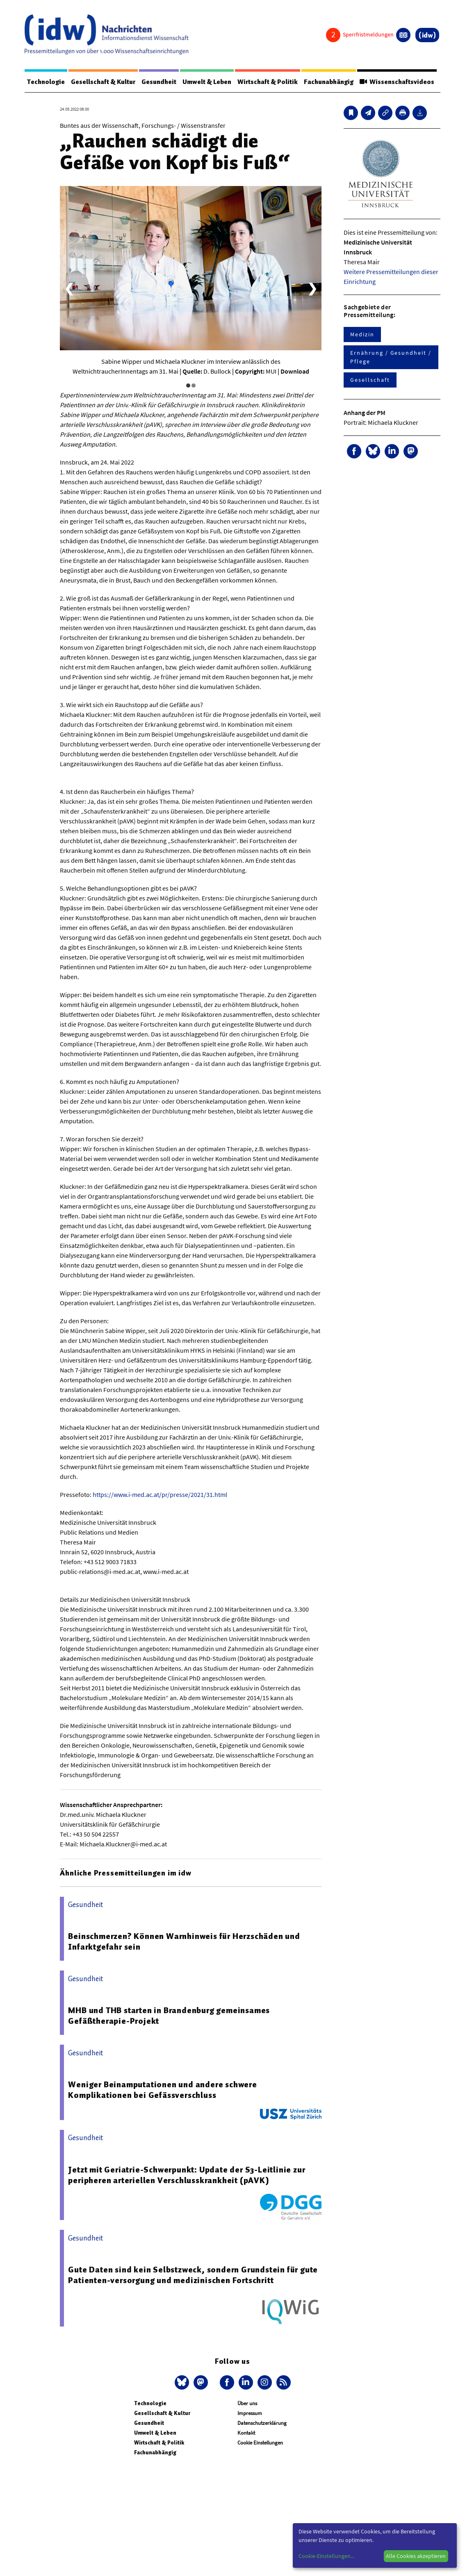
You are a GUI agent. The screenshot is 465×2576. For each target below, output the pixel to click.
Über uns (247, 2403)
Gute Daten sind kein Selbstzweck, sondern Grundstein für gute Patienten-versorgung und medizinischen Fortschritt (193, 2275)
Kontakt (246, 2433)
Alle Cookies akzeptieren (416, 2556)
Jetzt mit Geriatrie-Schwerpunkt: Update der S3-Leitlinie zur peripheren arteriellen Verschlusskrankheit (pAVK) (186, 2175)
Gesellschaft (370, 380)
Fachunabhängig (337, 82)
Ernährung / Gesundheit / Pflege (390, 357)
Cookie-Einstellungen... (326, 2556)
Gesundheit (162, 82)
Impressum (249, 2413)
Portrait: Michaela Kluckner (381, 423)
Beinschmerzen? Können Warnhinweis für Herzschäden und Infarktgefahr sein (184, 1941)
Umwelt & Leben (212, 82)
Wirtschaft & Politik (274, 82)
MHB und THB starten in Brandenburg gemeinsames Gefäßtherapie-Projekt (169, 2016)
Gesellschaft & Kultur (105, 82)
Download (294, 371)
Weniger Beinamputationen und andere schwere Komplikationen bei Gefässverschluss (162, 2090)
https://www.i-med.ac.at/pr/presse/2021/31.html (160, 1495)
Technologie (47, 82)
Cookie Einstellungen (260, 2443)
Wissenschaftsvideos (406, 82)
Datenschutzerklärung (262, 2423)
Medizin (362, 334)
